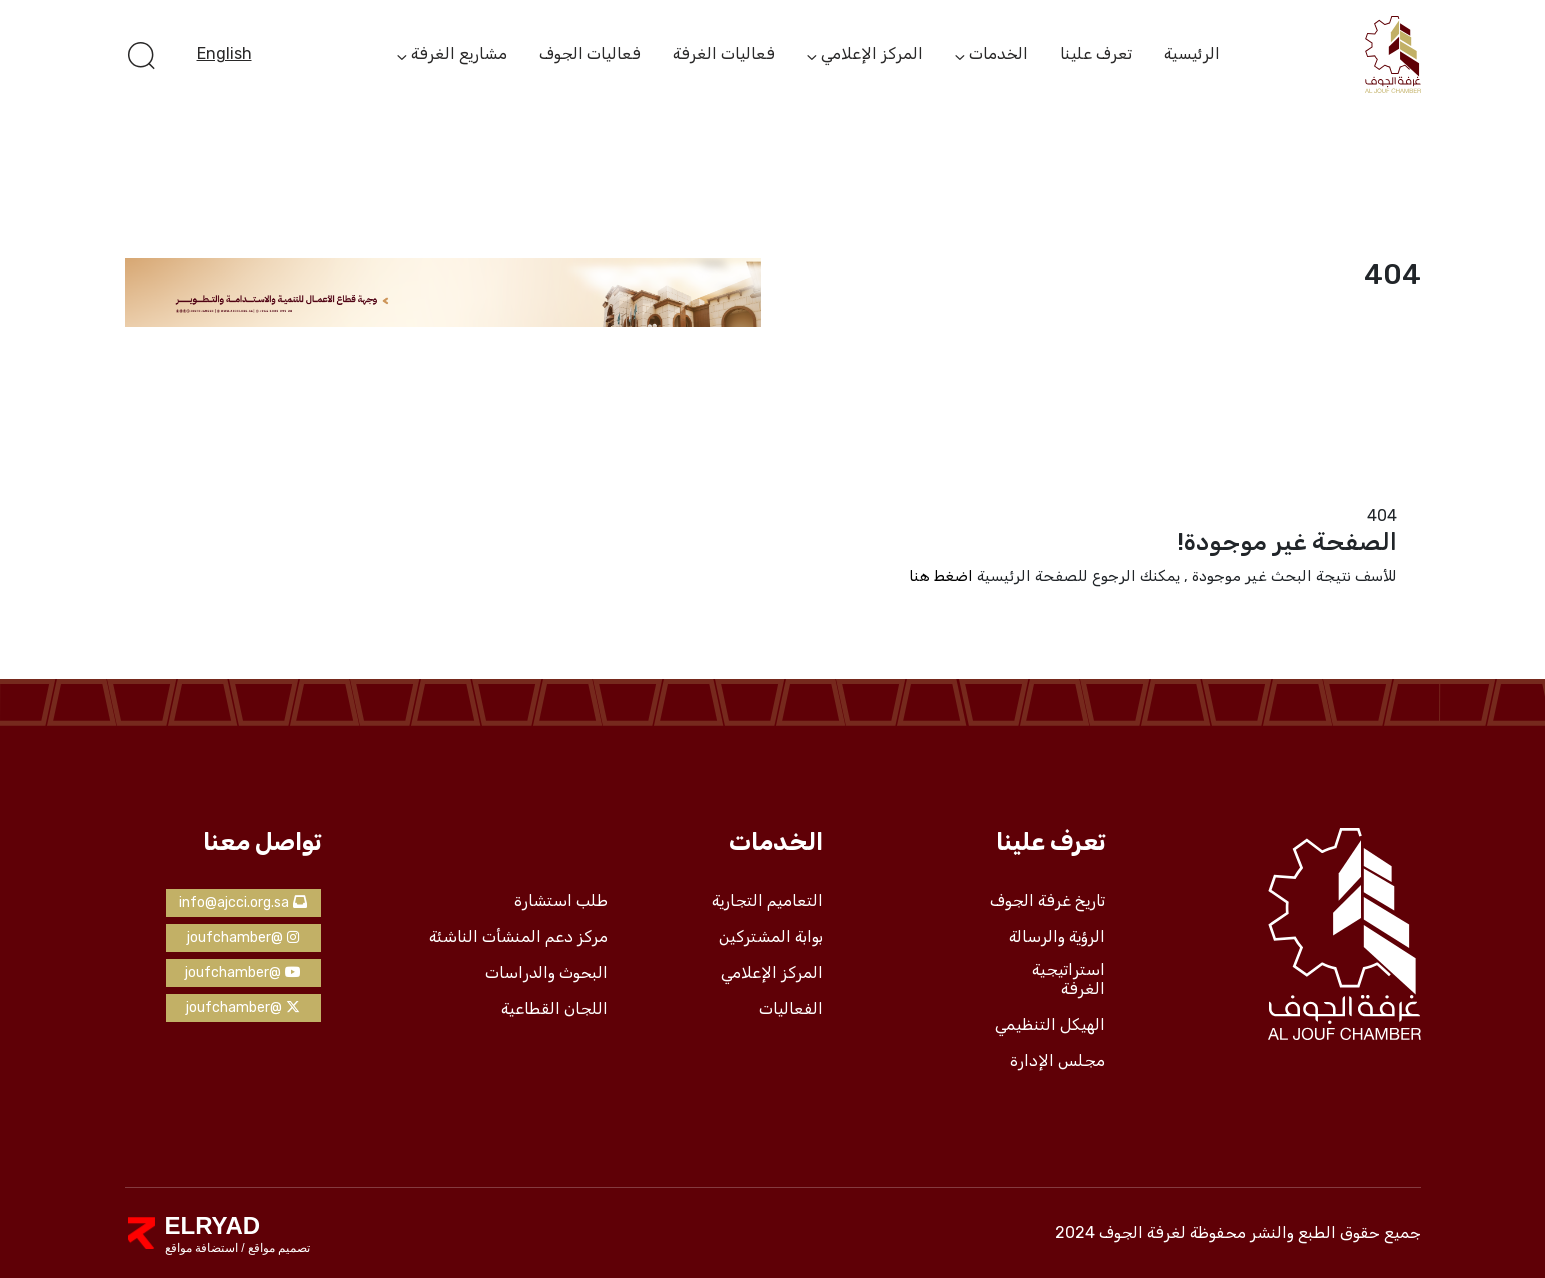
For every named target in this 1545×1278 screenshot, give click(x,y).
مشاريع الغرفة (459, 55)
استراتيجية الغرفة (1068, 979)
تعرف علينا (1096, 53)
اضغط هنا (941, 576)
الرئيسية (1192, 53)
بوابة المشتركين (771, 937)
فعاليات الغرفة (724, 53)
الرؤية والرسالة (1057, 937)
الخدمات (998, 55)
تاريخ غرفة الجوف (1047, 901)
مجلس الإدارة (1057, 1061)
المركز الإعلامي (872, 55)
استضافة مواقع (201, 1248)
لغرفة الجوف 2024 (1120, 1232)
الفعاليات (791, 1009)
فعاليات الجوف (590, 53)
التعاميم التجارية (767, 901)
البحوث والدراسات (546, 973)
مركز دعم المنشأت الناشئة (518, 937)
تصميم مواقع (278, 1248)
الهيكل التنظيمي (1050, 1025)
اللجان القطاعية (554, 1009)
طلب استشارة (561, 901)
